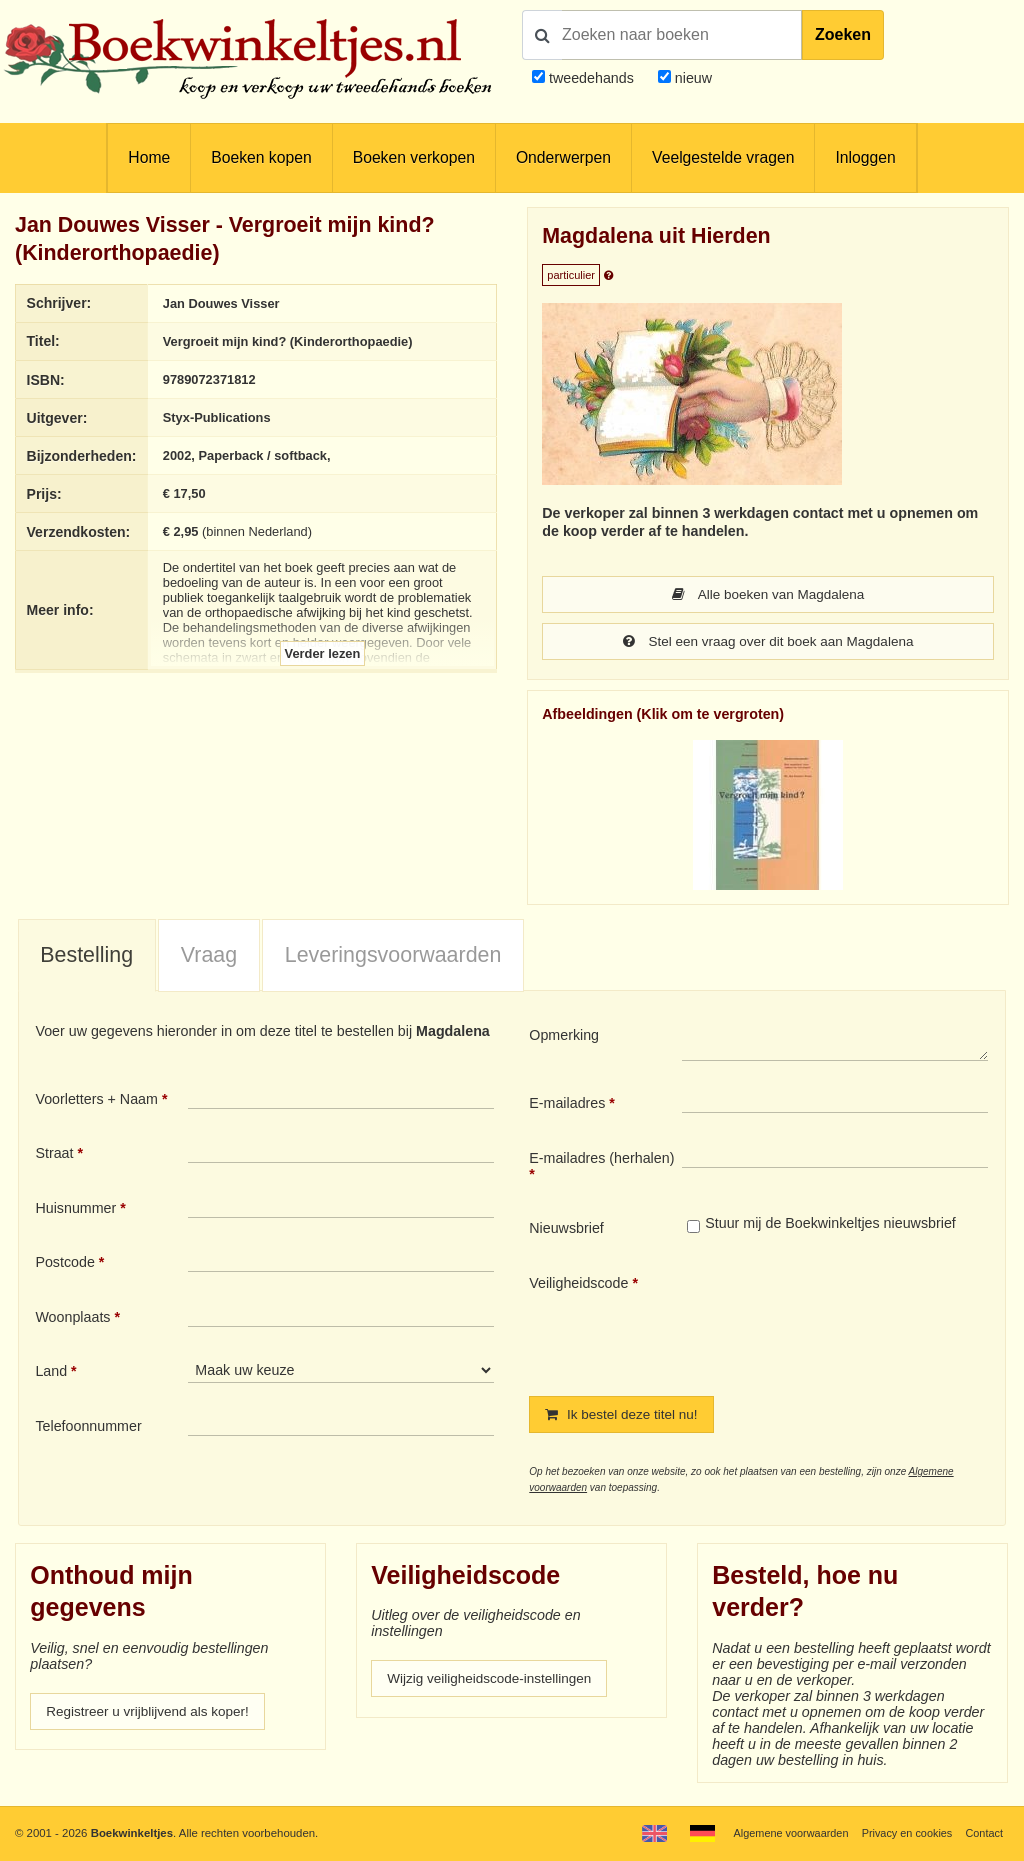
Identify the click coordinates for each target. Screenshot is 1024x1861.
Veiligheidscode (578, 1285)
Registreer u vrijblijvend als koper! (153, 1715)
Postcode (64, 1264)
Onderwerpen (563, 157)
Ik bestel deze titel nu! (625, 1417)
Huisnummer (75, 1210)
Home (149, 157)
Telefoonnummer (88, 1428)
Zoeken (843, 34)
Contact (983, 1833)
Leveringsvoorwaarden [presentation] (393, 957)
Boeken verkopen (414, 157)
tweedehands (591, 78)
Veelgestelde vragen (723, 157)
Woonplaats (72, 1319)
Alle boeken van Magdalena (768, 595)
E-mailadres (567, 1105)
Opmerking (564, 1037)
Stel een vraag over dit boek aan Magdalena (768, 643)
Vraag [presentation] (209, 957)
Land (51, 1373)
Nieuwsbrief (566, 1230)
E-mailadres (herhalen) (601, 1160)
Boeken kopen (261, 157)
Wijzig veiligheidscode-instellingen (495, 1682)
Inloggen (865, 157)
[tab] (87, 958)
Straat (54, 1155)
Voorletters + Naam (96, 1101)
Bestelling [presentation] (86, 957)
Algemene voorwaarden (782, 1833)
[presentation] (849, 1321)
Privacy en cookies (902, 1833)
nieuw (691, 78)
